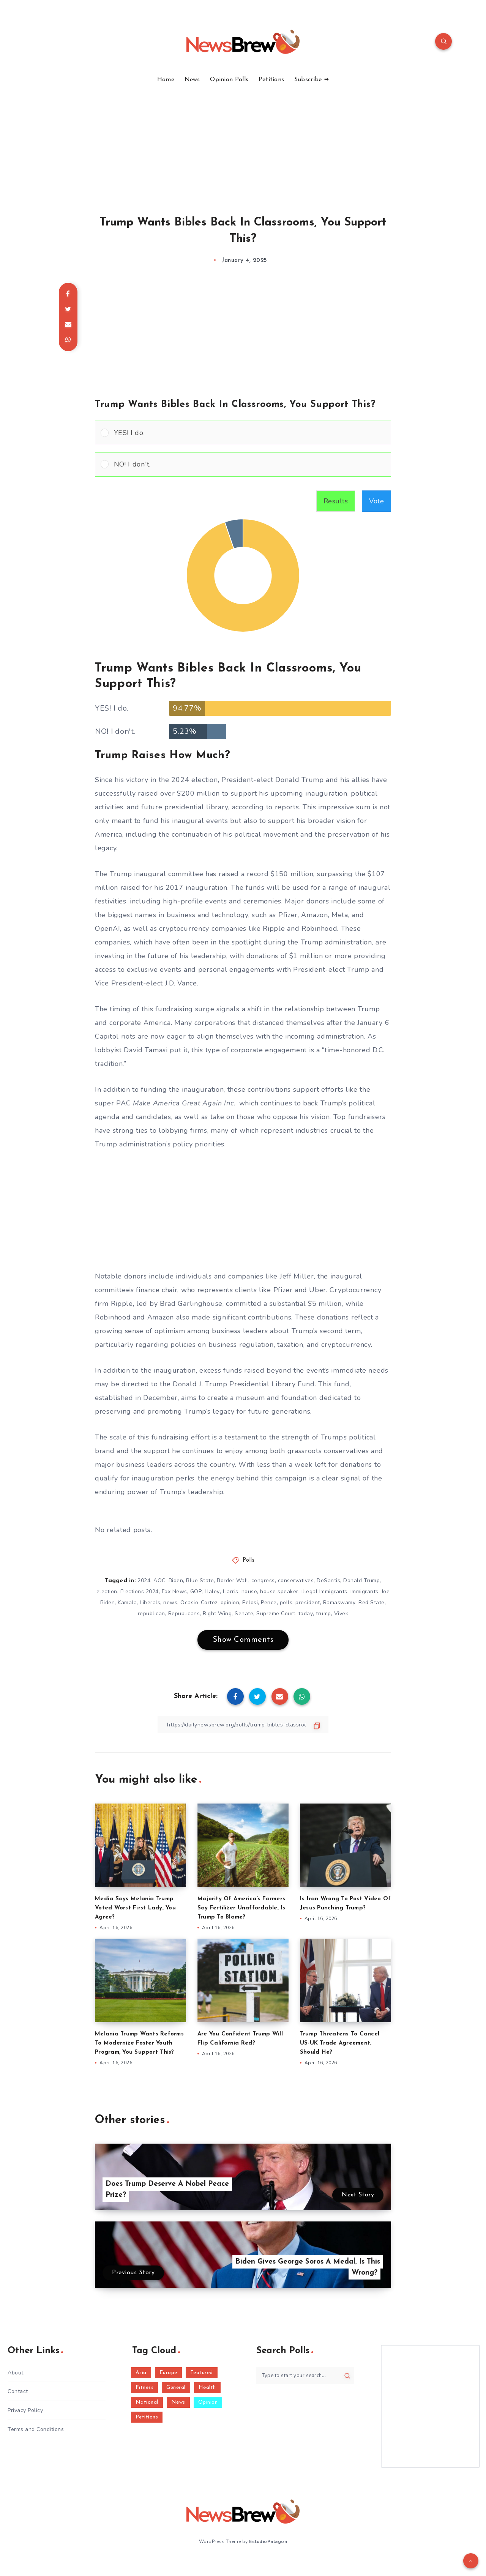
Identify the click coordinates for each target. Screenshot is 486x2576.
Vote (376, 501)
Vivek (341, 1613)
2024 (143, 1580)
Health (207, 2387)
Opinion (208, 2402)
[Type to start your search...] (305, 2375)
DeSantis (328, 1580)
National (147, 2402)
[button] (250, 433)
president (307, 1602)
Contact (18, 2391)
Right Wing (217, 1613)
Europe (168, 2373)
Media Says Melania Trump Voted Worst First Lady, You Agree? (135, 1908)
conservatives (296, 1580)
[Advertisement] (243, 140)
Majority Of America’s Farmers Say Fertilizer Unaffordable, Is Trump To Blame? (241, 1908)
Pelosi (250, 1602)
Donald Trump (361, 1580)
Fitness (145, 2387)
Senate (244, 1613)
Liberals (150, 1602)
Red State (371, 1602)
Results (335, 501)
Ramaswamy (339, 1602)
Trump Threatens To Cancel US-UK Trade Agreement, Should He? (339, 2043)
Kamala (127, 1602)
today (305, 1613)
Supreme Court (275, 1613)
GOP (196, 1591)
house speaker (279, 1591)
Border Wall (232, 1580)
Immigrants (364, 1591)
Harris (230, 1591)
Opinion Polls (229, 80)
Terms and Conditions (36, 2429)
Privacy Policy (25, 2410)
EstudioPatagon (268, 2541)
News (192, 80)
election (106, 1591)
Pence (269, 1602)
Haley (212, 1591)
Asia (141, 2373)
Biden (176, 1580)
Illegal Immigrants (324, 1591)
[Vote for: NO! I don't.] (243, 464)
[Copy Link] (243, 1724)
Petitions (271, 80)
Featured (201, 2373)
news (170, 1602)
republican (151, 1613)
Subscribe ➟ (311, 80)
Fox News (174, 1591)
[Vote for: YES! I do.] (243, 433)
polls (286, 1602)
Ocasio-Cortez (199, 1602)
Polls (249, 1560)
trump (323, 1613)
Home (165, 80)
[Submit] (347, 2375)
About (16, 2372)
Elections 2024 (139, 1591)
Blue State (200, 1580)
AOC (159, 1580)
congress (263, 1580)
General (176, 2387)
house (249, 1591)
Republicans (184, 1613)
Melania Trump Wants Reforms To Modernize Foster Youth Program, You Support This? (139, 2043)
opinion (230, 1602)
